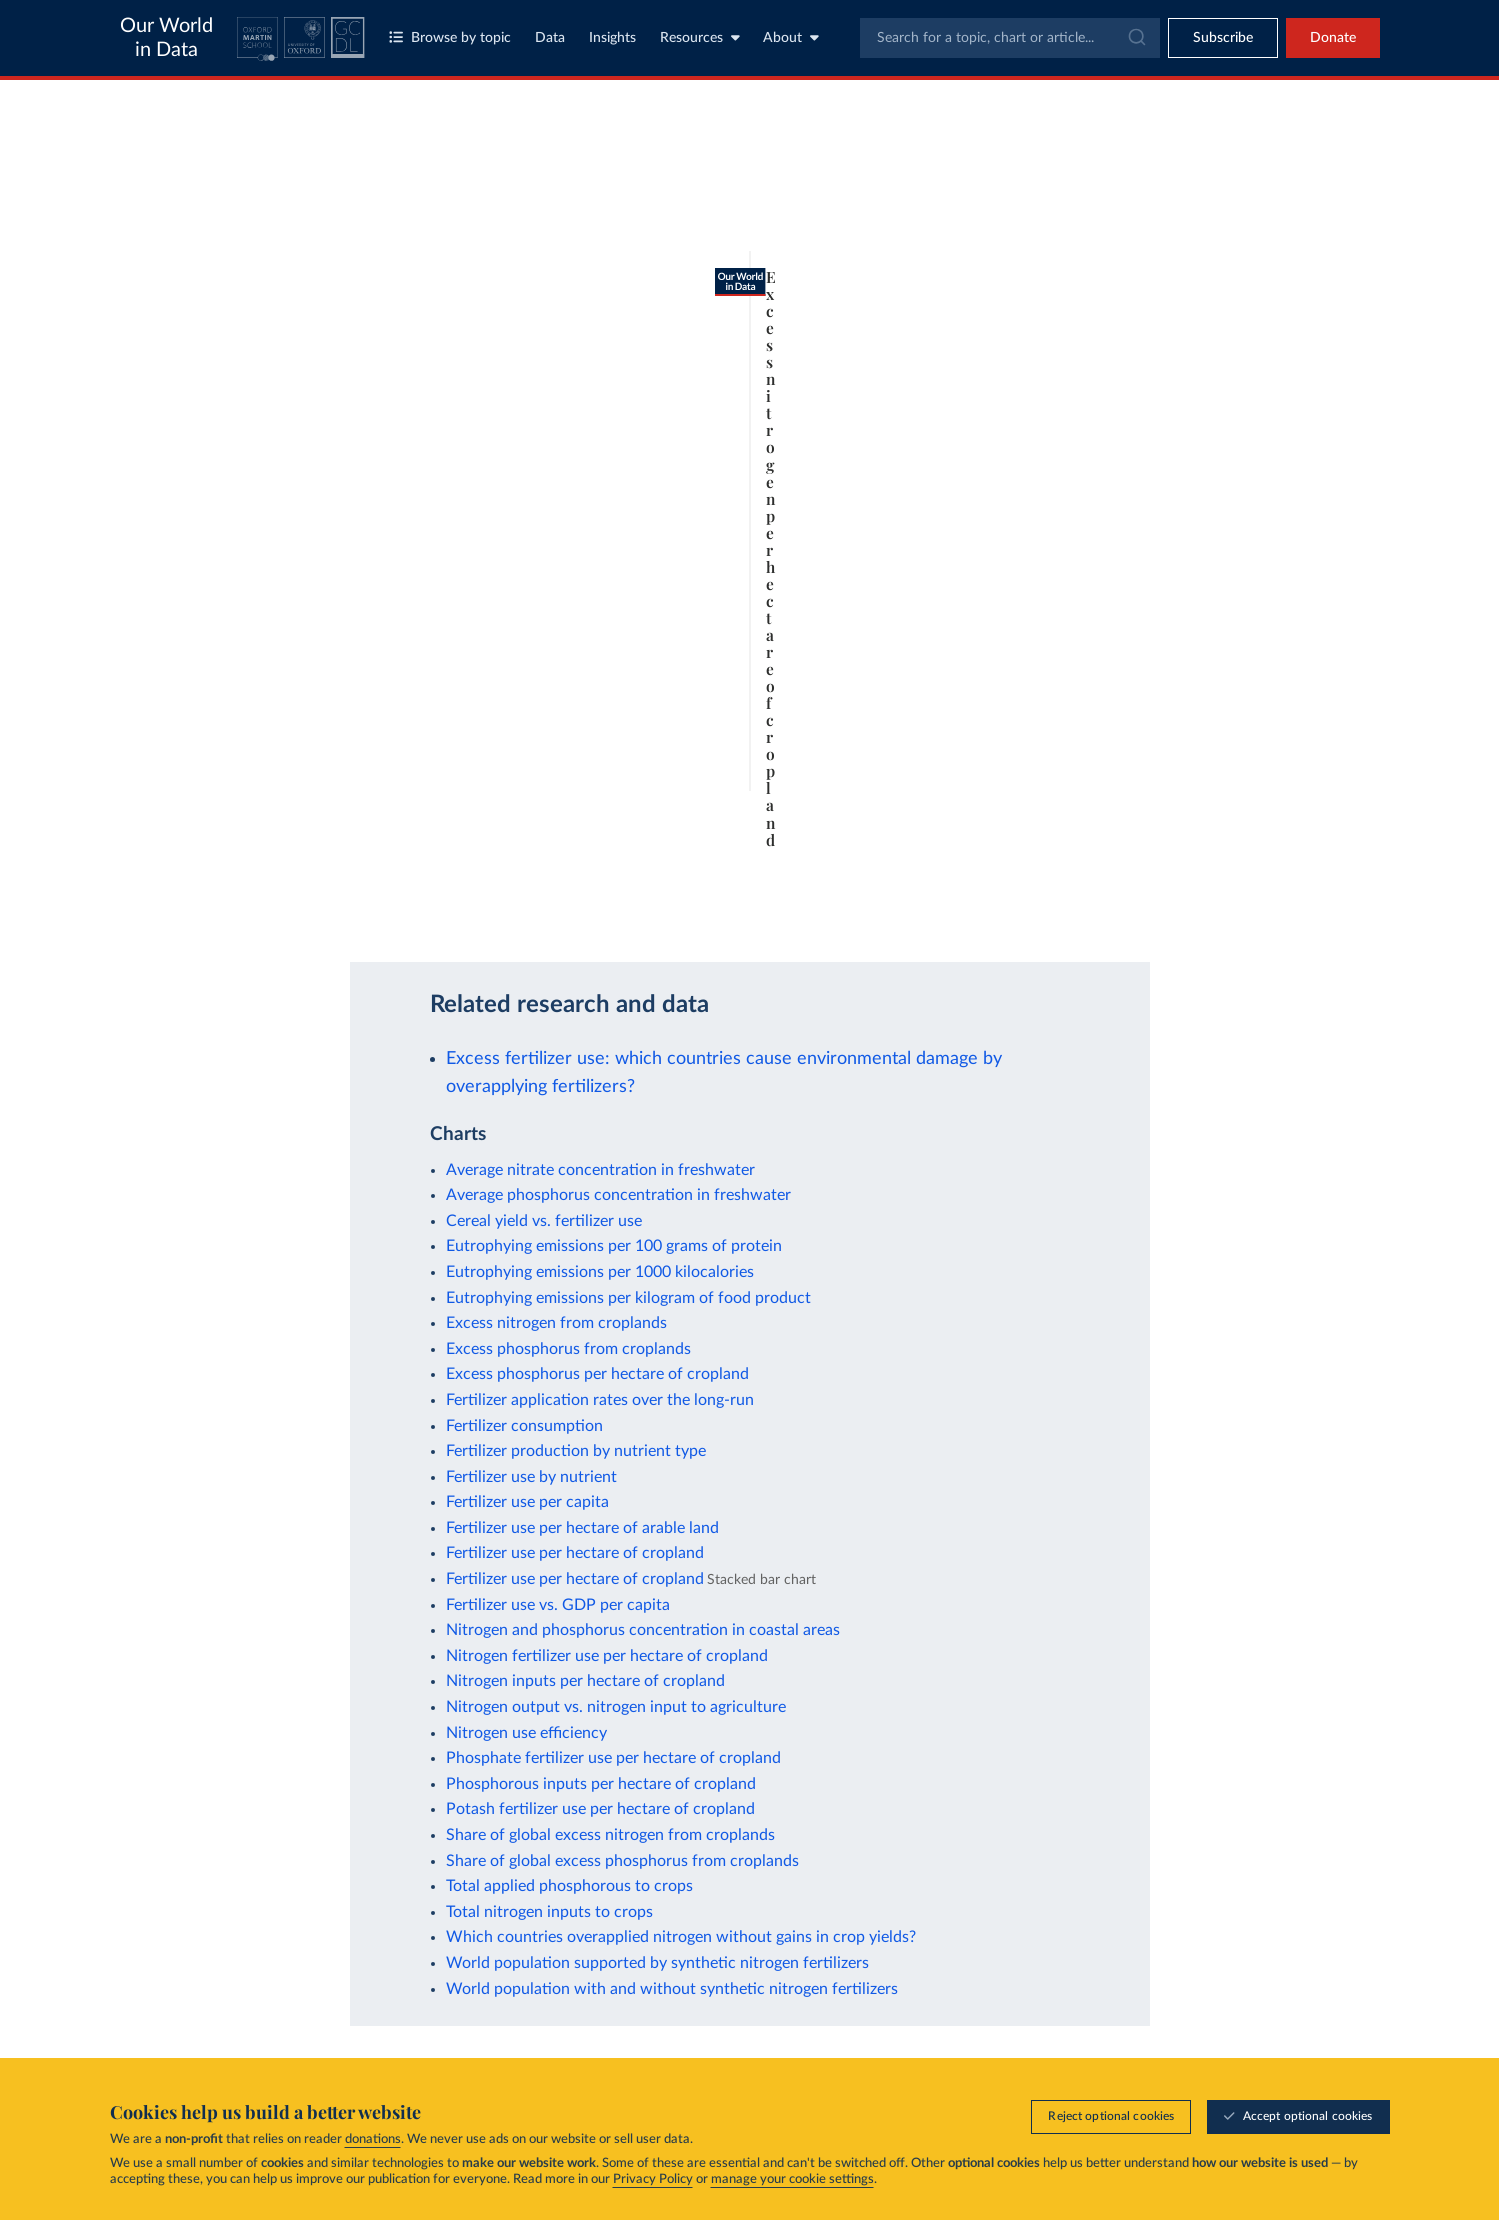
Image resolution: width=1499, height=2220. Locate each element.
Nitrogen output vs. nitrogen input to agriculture (616, 1707)
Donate (1333, 38)
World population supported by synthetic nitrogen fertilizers (657, 1963)
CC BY (359, 915)
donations (373, 2139)
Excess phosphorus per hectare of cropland (597, 1374)
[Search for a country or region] (1194, 184)
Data (550, 38)
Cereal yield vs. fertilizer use (544, 1221)
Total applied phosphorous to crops (569, 1886)
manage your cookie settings (792, 2179)
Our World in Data (166, 38)
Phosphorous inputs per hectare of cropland (601, 1784)
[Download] (933, 906)
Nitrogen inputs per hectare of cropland (585, 1681)
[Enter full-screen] (1013, 906)
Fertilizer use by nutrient (531, 1477)
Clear (1304, 271)
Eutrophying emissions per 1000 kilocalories (600, 1272)
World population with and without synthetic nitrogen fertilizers (672, 1989)
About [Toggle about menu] (791, 37)
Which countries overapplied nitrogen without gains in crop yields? (681, 1937)
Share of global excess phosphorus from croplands (622, 1861)
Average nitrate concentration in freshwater (600, 1170)
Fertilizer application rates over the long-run (600, 1400)
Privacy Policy (653, 2179)
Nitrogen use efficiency (526, 1733)
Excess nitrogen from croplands (556, 1323)
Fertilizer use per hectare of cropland (575, 1553)
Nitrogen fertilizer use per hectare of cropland (607, 1656)
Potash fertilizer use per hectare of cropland (600, 1809)
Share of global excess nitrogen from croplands (610, 1835)
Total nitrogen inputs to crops (549, 1912)
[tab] (216, 246)
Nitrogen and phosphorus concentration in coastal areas (643, 1630)
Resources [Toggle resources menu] (700, 37)
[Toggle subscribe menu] (1223, 38)
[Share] (973, 906)
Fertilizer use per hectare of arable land (582, 1528)
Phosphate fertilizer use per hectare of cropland (613, 1758)
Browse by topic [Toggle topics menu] (450, 37)
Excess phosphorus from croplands (568, 1349)
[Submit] (1135, 38)
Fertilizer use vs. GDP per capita (558, 1605)
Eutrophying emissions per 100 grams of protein (614, 1246)
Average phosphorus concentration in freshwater (618, 1195)
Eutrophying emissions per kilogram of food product (628, 1298)
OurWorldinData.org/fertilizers (253, 915)
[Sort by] (1174, 232)
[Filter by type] (1194, 357)
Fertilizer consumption (524, 1426)
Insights (612, 38)
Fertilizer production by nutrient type (576, 1451)
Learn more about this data (720, 895)
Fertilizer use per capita (527, 1502)
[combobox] (1010, 38)
